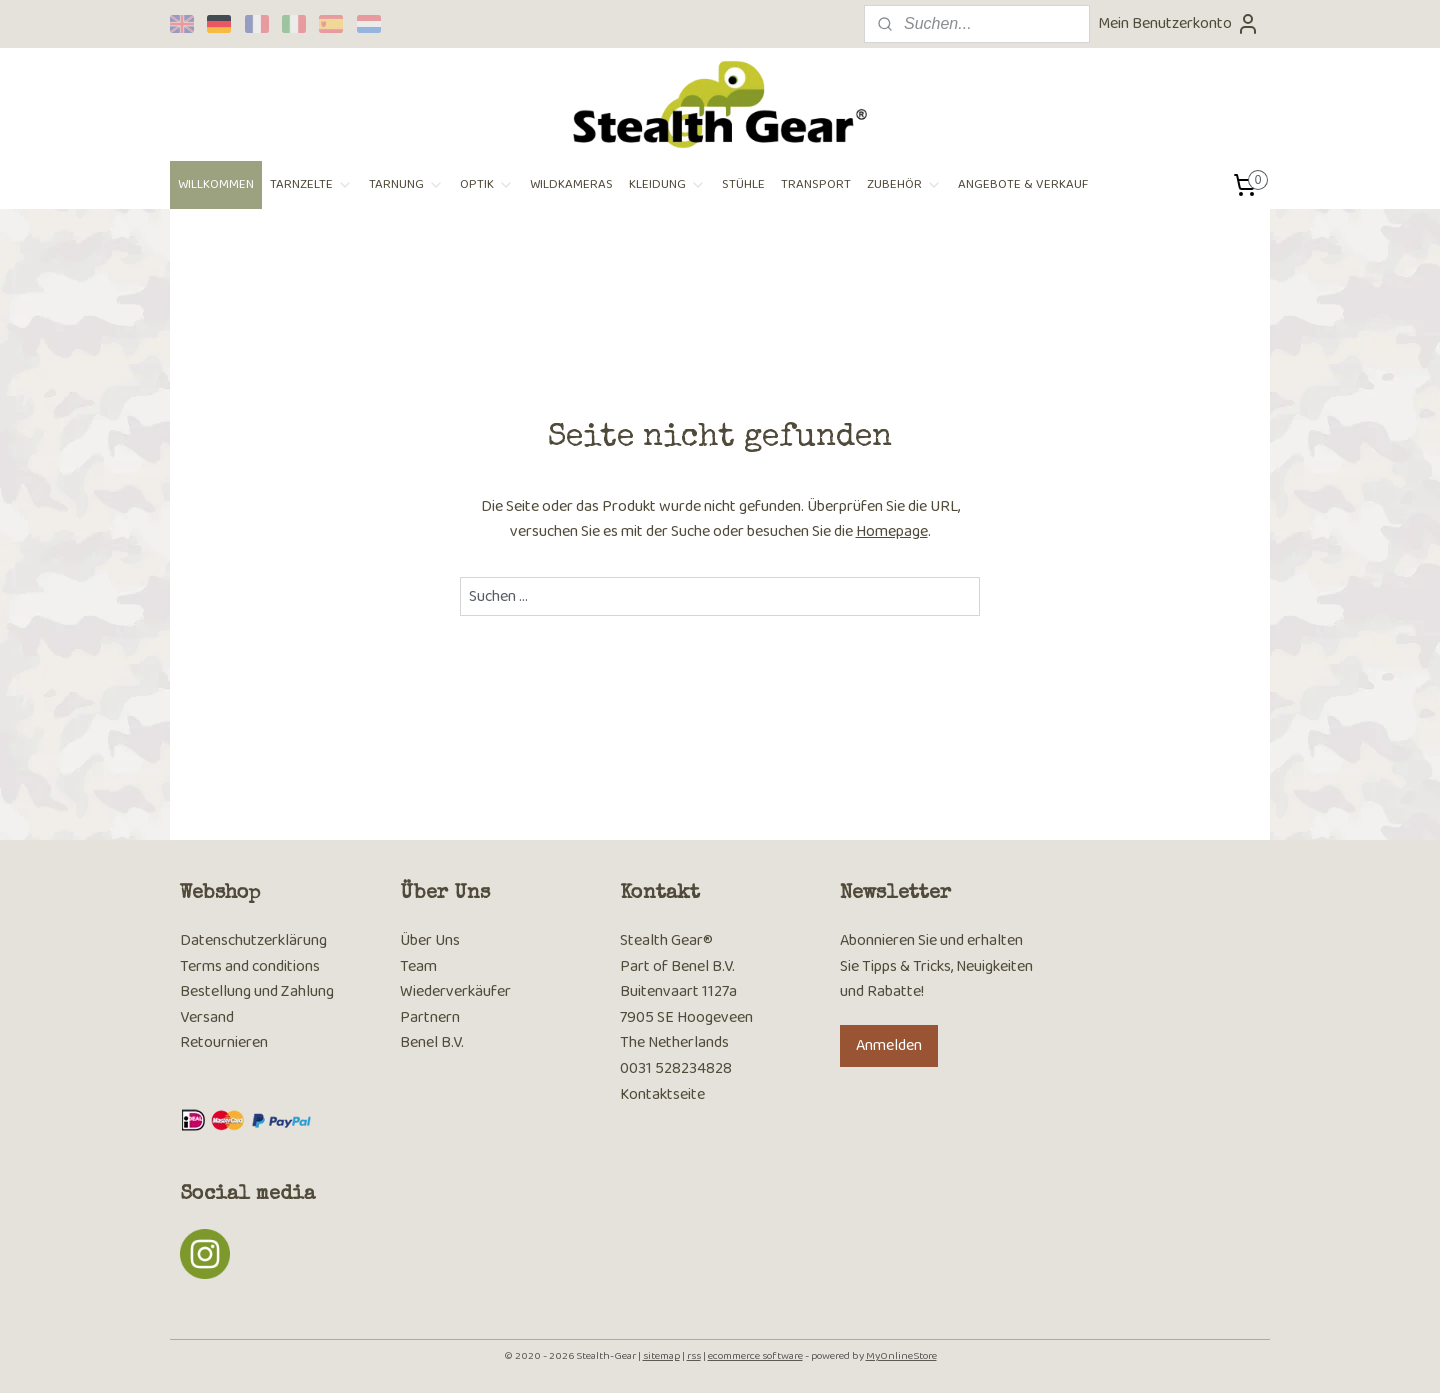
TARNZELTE (311, 184)
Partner (426, 1017)
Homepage (892, 531)
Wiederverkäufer (455, 991)
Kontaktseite (662, 1094)
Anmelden (889, 1045)
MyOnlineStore (901, 1356)
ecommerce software (755, 1356)
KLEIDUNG (667, 184)
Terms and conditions (250, 966)
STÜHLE (743, 184)
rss (694, 1356)
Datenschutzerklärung (253, 940)
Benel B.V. (432, 1042)
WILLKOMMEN (216, 184)
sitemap (661, 1356)
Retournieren (224, 1042)
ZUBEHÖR (904, 184)
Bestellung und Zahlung (257, 991)
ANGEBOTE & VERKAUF (1023, 184)
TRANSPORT (816, 184)
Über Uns (430, 940)
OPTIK (487, 184)
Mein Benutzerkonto (1179, 23)
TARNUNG (406, 184)
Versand (207, 1017)
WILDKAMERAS (571, 184)
